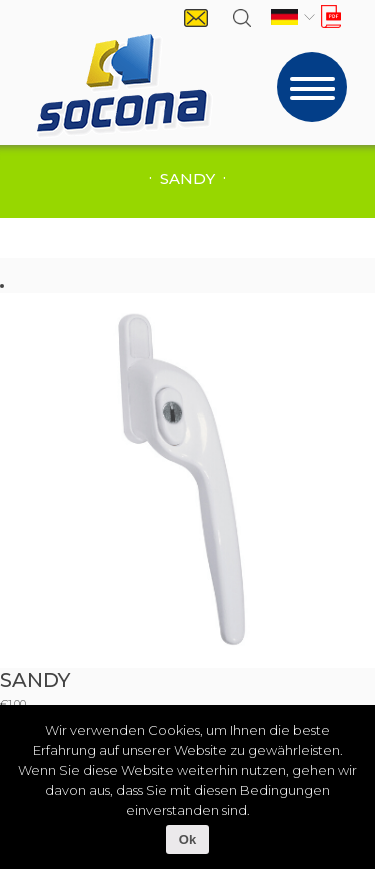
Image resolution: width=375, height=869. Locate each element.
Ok (187, 839)
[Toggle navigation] (312, 87)
